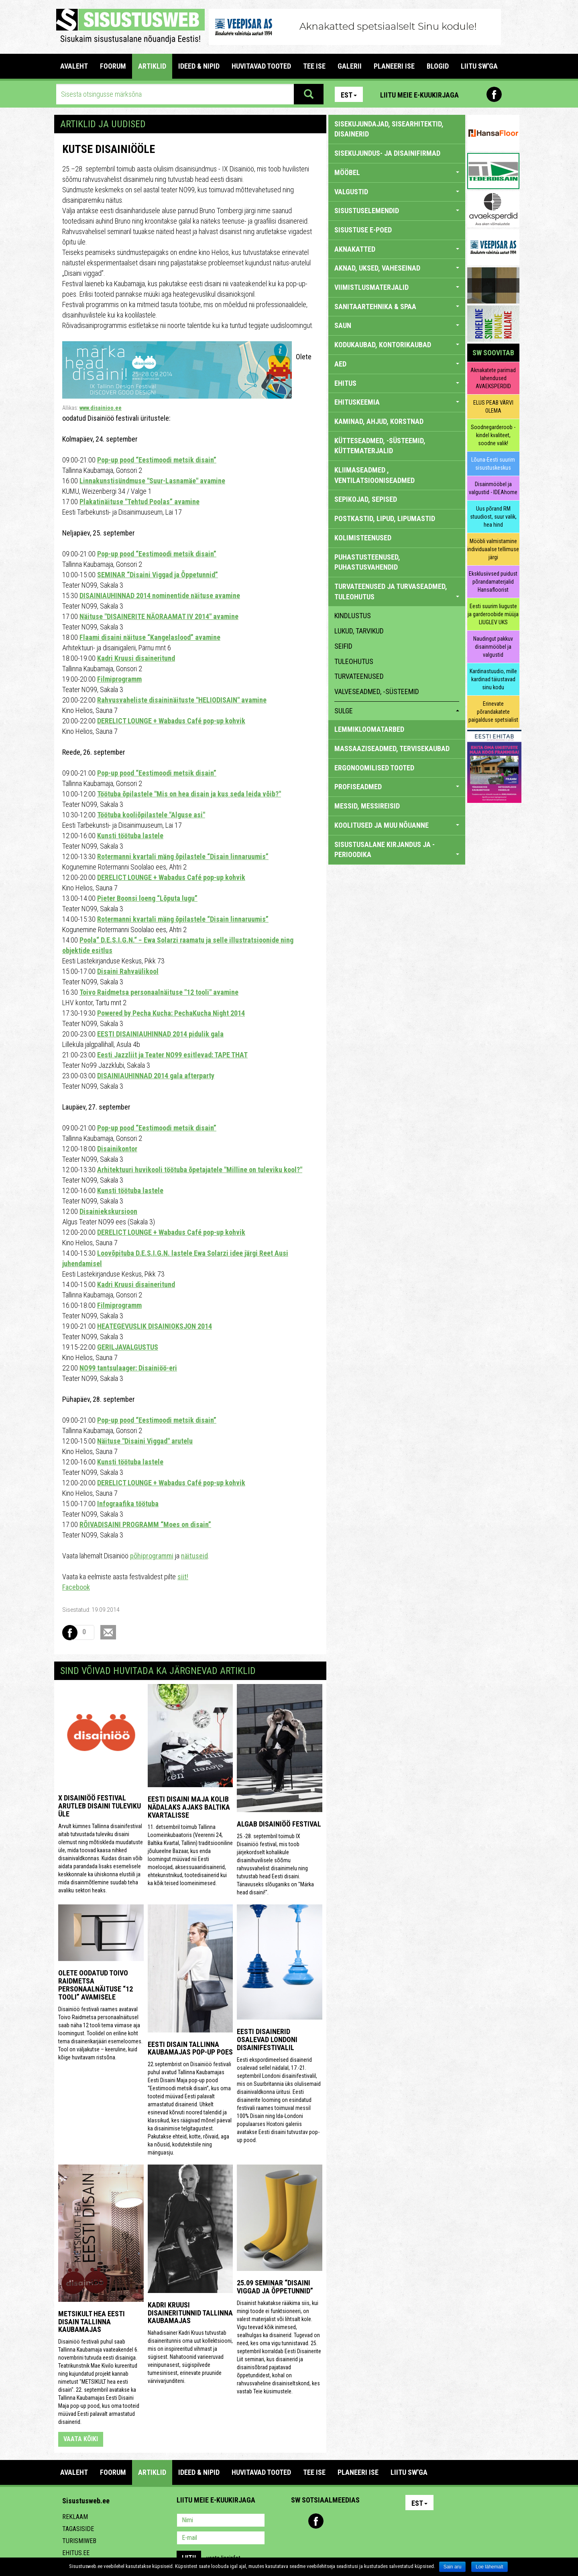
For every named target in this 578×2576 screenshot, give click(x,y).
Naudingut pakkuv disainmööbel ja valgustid (493, 646)
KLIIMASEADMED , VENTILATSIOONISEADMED (374, 475)
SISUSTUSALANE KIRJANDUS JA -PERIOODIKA (396, 849)
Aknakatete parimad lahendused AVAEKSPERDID (493, 378)
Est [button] (349, 95)
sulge (396, 711)
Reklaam (75, 2517)
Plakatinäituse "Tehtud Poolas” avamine (139, 501)
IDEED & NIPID (199, 66)
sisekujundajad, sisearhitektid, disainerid (389, 129)
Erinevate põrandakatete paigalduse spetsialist (493, 712)
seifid (343, 646)
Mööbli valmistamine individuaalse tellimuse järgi (493, 549)
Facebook (494, 94)
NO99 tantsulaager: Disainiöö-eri (128, 1368)
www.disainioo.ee (100, 408)
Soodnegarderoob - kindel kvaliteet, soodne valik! (493, 435)
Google (367, 2521)
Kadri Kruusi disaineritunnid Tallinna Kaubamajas (190, 2313)
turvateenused (359, 676)
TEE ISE (314, 66)
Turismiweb (79, 2541)
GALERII (350, 66)
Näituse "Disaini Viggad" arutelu (145, 1441)
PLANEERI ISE (394, 66)
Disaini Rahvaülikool (128, 971)
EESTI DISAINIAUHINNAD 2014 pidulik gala (160, 1034)
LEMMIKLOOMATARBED (369, 729)
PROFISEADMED (396, 786)
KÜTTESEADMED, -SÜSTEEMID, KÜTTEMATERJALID (379, 445)
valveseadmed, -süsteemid (376, 691)
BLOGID (438, 66)
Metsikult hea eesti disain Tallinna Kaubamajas (91, 2321)
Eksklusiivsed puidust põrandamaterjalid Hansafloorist (493, 581)
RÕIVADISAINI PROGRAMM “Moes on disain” (145, 1524)
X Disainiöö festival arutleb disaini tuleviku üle (99, 1806)
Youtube (511, 94)
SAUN (396, 325)
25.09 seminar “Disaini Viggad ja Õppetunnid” (275, 2287)
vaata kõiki (80, 2439)
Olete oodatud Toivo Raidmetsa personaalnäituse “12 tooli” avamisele (95, 1985)
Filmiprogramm (119, 679)
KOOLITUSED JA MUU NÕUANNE (396, 825)
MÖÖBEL (396, 172)
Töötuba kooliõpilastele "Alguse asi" (151, 814)
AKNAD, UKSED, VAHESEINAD (396, 268)
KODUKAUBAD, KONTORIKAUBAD (396, 344)
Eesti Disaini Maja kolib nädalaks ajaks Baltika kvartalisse (189, 1807)
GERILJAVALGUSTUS (127, 1347)
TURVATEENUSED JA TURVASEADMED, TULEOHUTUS (396, 591)
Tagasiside (78, 2529)
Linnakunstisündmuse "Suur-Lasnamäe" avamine (152, 481)
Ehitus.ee (76, 2553)
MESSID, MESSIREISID (367, 806)
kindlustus (352, 615)
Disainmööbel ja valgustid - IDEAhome (493, 488)
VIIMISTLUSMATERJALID (396, 287)
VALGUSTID (396, 191)
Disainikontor (117, 1148)
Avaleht (74, 66)
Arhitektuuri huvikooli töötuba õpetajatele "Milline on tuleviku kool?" (199, 1169)
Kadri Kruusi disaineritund (136, 658)
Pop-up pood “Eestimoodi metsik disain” (156, 460)
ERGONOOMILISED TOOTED (374, 768)
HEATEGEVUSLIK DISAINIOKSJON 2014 (154, 1326)
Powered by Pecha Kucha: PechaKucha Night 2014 (171, 1013)
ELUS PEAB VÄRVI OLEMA (493, 406)
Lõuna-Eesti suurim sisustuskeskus (493, 463)
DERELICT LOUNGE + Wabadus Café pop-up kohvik (171, 721)
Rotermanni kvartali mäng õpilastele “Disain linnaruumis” (183, 856)
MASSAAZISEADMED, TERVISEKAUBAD (392, 748)
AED (396, 364)
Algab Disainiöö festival (279, 1824)
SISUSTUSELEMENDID (396, 210)
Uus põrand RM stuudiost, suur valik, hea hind (493, 516)
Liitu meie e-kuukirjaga (419, 95)
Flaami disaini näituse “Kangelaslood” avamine (149, 637)
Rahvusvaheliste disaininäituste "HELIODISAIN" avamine (182, 700)
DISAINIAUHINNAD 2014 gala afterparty (155, 1075)
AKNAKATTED (396, 249)
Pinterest (476, 94)
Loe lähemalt (489, 2567)
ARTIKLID (152, 66)
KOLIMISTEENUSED (362, 538)
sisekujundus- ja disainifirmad (387, 153)
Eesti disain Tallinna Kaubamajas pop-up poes (190, 2048)
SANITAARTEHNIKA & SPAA (396, 306)
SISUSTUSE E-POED (363, 230)
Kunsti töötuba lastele (130, 835)
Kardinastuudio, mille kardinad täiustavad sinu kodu (493, 679)
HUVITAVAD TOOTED (261, 66)
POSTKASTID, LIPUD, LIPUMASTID (384, 518)
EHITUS (396, 383)
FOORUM (113, 66)
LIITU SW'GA (479, 66)
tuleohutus (353, 661)
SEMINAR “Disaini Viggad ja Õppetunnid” (157, 574)
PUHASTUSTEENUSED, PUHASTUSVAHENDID (367, 562)
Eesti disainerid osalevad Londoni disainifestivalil (267, 2039)
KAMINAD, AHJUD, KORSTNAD (378, 421)
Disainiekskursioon (108, 1211)
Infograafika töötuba (128, 1503)
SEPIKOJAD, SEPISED (365, 499)
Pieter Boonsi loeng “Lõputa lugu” (147, 898)
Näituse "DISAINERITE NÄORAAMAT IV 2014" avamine (158, 616)
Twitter (350, 2521)
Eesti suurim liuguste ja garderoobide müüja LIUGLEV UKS (493, 614)
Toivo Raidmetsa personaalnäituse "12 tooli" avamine (158, 992)
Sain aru (453, 2567)
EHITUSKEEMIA (396, 402)
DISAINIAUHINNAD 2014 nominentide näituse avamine (159, 595)
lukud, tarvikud (359, 631)
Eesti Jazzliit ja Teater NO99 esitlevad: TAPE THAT (172, 1055)
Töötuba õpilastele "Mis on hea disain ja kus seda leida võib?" (189, 794)
